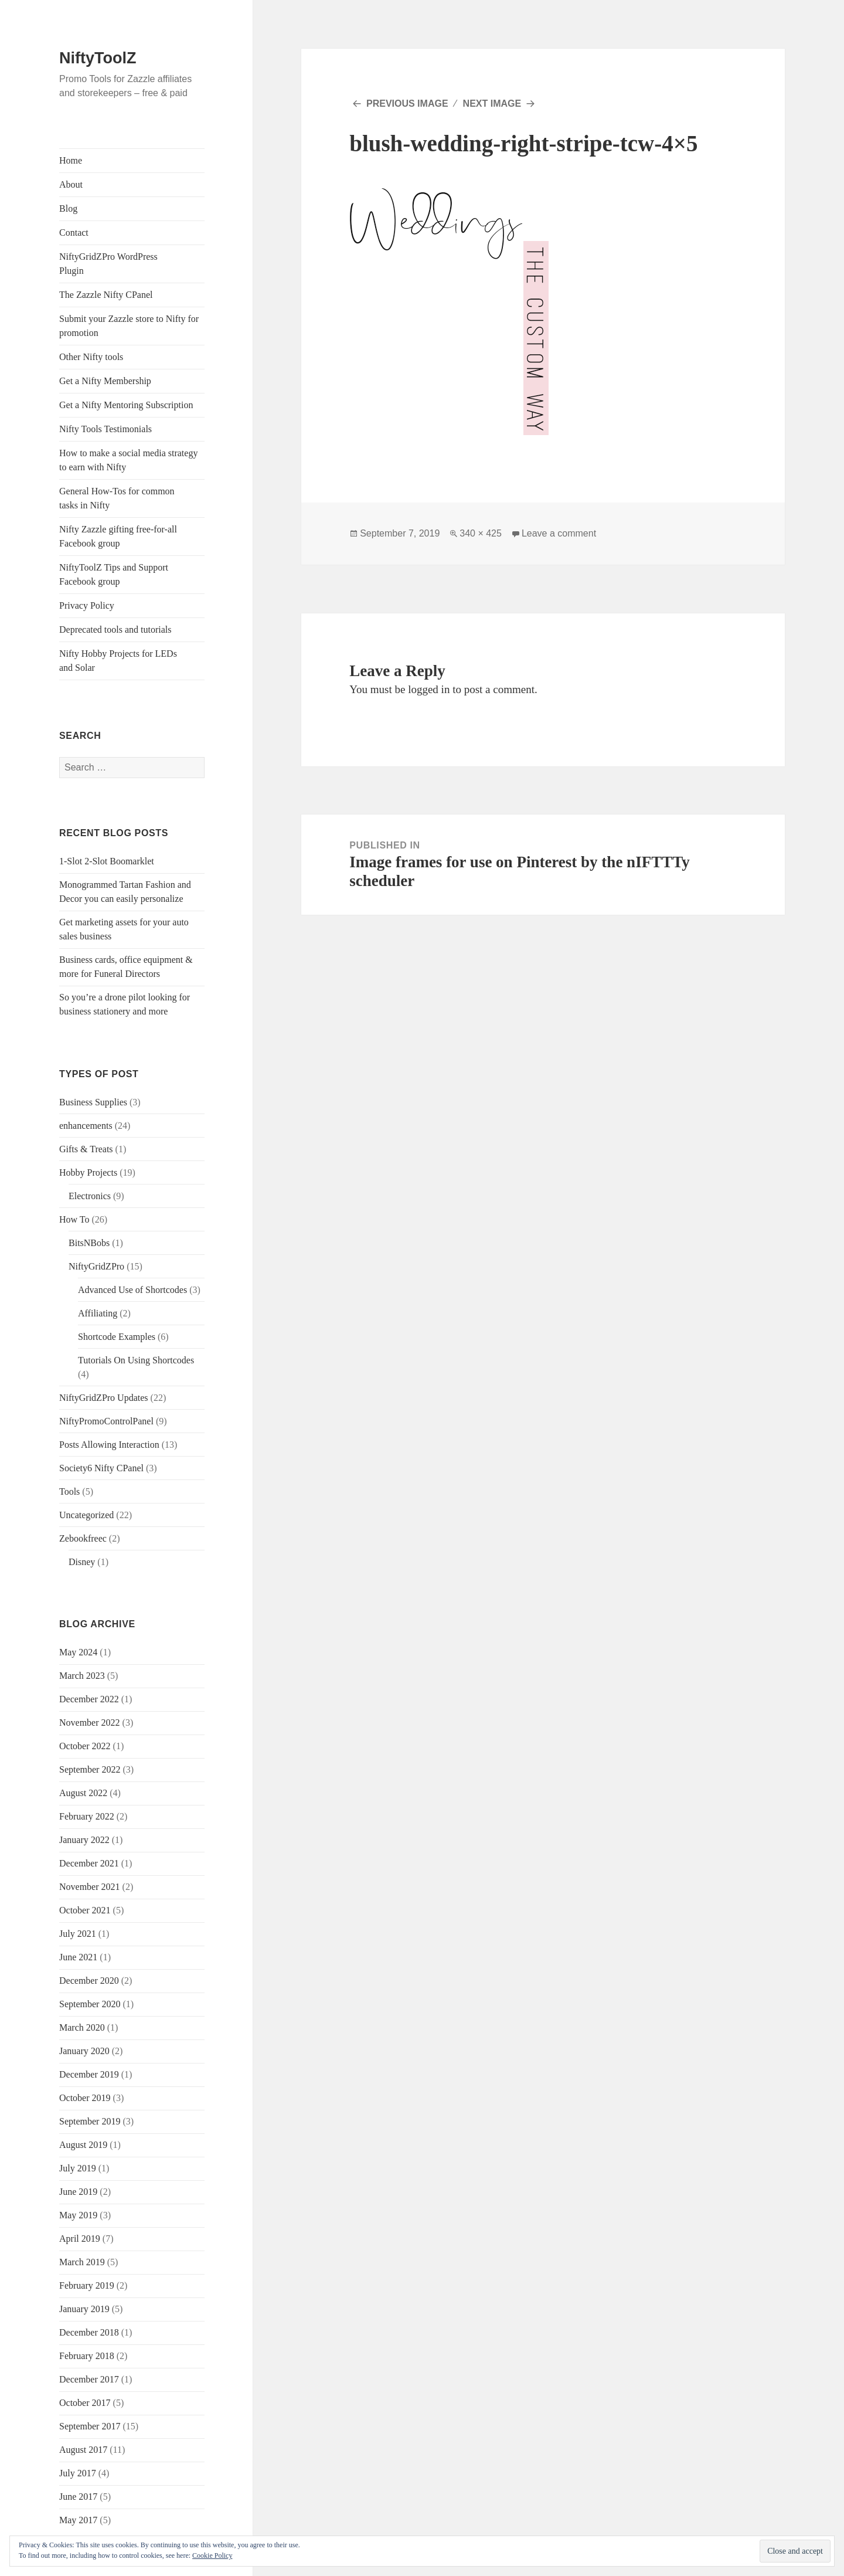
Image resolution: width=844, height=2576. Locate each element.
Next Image (492, 103)
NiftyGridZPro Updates (103, 1398)
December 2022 (89, 1699)
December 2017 (89, 2379)
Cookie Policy (212, 2555)
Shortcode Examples (116, 1337)
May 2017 (78, 2520)
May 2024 (78, 1652)
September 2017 (89, 2426)
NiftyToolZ (97, 58)
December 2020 (89, 1981)
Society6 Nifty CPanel (101, 1468)
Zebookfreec (83, 1538)
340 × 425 (481, 533)
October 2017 (85, 2403)
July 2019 (77, 2168)
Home (70, 160)
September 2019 (89, 2121)
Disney (82, 1562)
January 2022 (84, 1840)
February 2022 (86, 1816)
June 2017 (78, 2497)
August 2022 (83, 1793)
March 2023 (82, 1676)
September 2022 (89, 1769)
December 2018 (89, 2332)
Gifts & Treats (86, 1149)
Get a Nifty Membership (105, 381)
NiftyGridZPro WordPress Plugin (108, 264)
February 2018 (86, 2356)
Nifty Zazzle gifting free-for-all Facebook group (118, 536)
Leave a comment (559, 533)
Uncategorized (86, 1515)
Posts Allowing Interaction (109, 1445)
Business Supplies (93, 1102)
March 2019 (82, 2262)
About (71, 184)
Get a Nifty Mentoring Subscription (126, 405)
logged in (429, 689)
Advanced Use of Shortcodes (132, 1290)
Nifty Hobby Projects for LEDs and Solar (118, 661)
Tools (69, 1491)
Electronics (90, 1196)
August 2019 (83, 2145)
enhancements (86, 1126)
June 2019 (78, 2192)
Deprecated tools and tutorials (115, 629)
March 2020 (82, 2027)
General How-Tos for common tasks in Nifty (117, 498)
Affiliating (97, 1313)
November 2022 (89, 1722)
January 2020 (84, 2051)
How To (74, 1219)
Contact (74, 232)
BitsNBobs (89, 1243)
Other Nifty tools (91, 357)
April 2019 (79, 2239)
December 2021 (89, 1863)
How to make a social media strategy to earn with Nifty (128, 460)
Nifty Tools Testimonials (105, 429)
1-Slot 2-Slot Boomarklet (106, 861)
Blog (68, 208)
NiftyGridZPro (96, 1266)
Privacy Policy (86, 605)
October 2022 (85, 1746)
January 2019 (84, 2309)
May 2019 (78, 2215)
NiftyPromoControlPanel (106, 1421)
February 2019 (86, 2285)
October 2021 (85, 1910)
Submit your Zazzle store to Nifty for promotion (129, 326)
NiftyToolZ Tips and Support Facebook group (113, 574)
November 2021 (89, 1887)
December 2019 (89, 2074)
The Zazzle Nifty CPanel (106, 295)
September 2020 (89, 2004)
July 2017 (77, 2473)
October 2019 (85, 2098)
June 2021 (78, 1957)
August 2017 (83, 2450)
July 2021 (77, 1934)
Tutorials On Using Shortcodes (136, 1360)
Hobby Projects (88, 1172)
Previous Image (407, 103)
